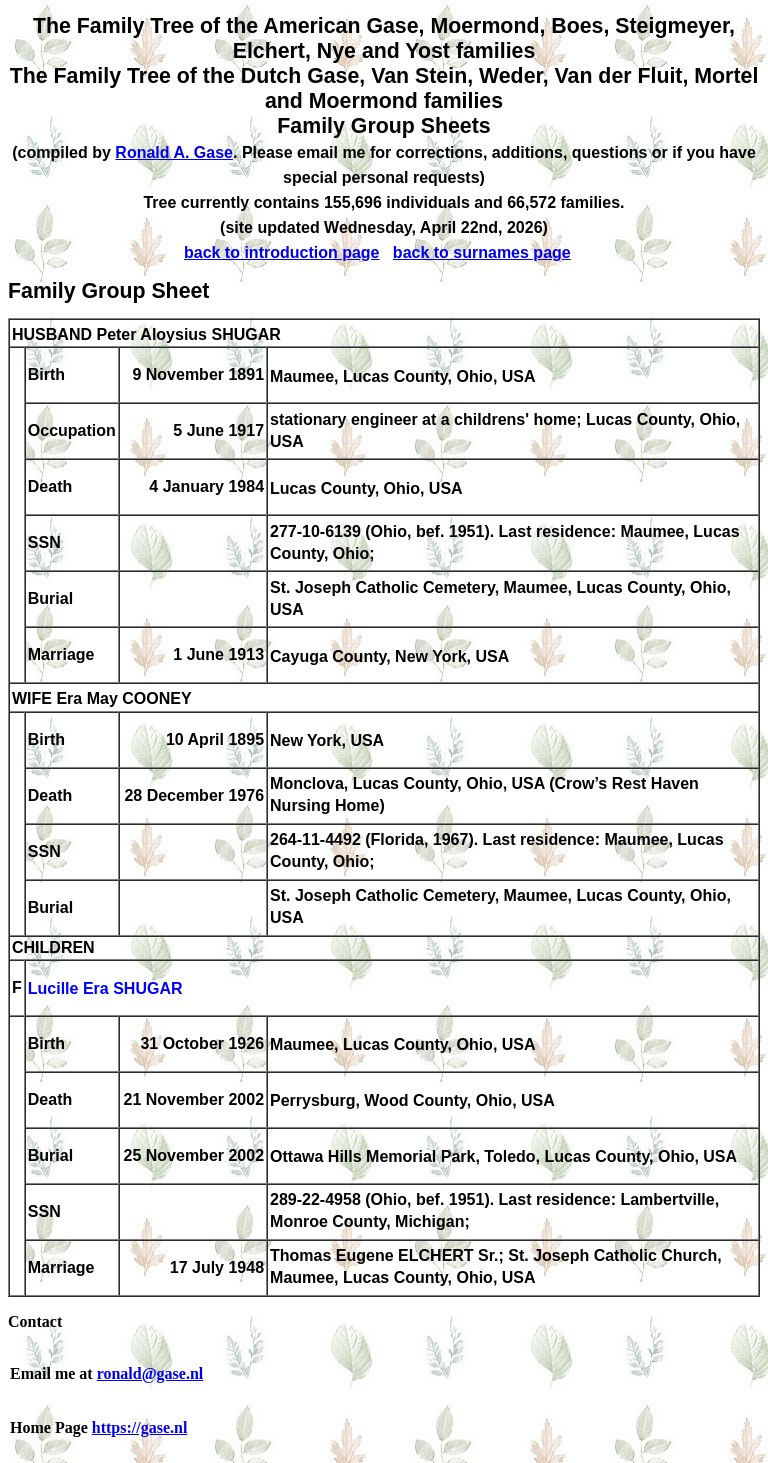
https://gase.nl (140, 1427)
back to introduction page (282, 252)
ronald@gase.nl (150, 1373)
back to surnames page (482, 252)
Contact (35, 1321)
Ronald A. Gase (174, 152)
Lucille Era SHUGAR (105, 989)
